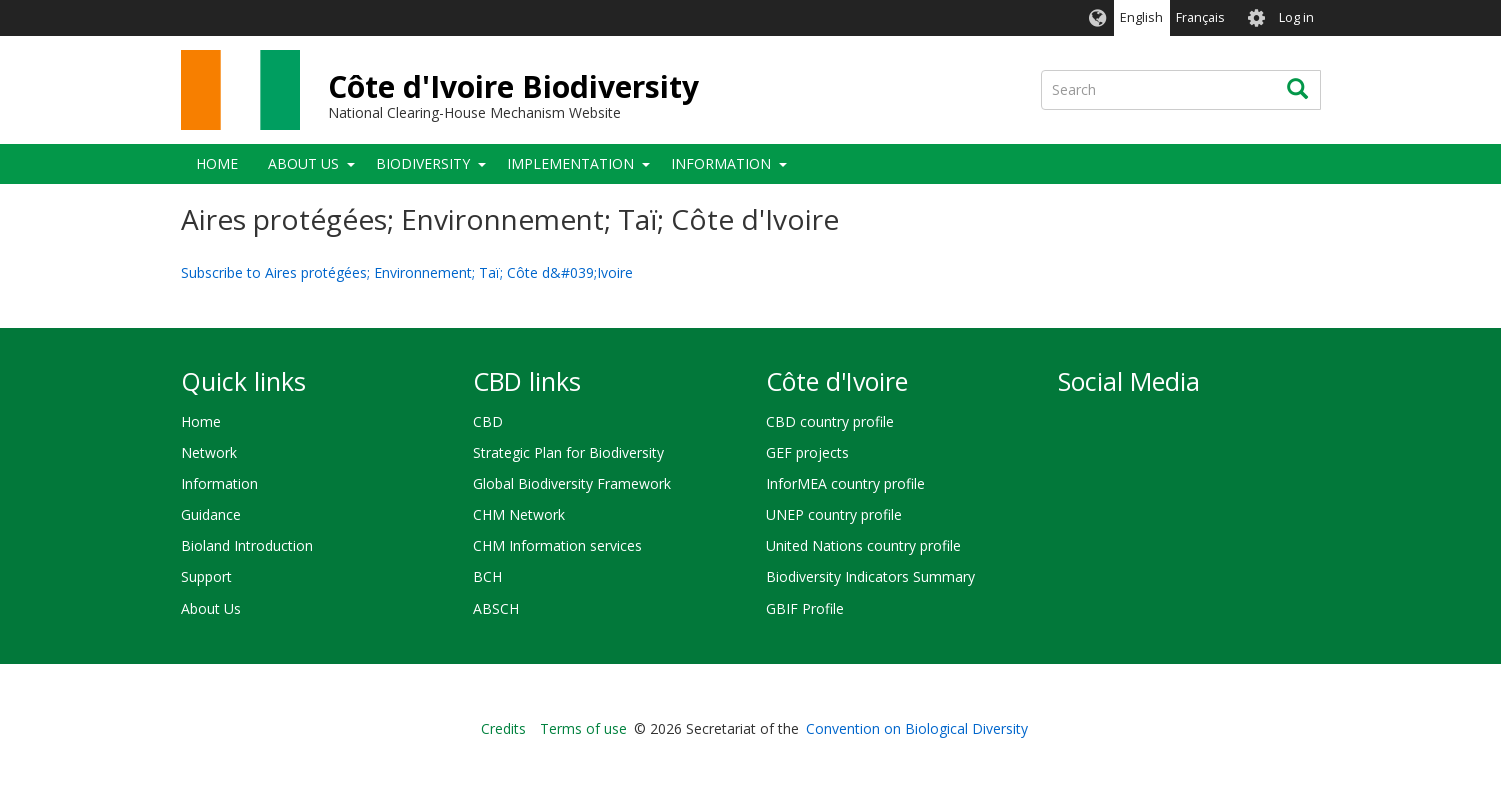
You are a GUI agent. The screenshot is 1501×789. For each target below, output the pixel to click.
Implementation (570, 163)
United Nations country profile (863, 545)
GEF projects (807, 452)
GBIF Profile (805, 608)
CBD (488, 421)
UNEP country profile (834, 514)
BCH (487, 576)
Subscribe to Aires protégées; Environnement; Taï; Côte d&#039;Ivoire (407, 272)
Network (209, 452)
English (1141, 17)
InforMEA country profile (845, 483)
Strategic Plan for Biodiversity (568, 452)
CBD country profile (830, 421)
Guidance (211, 514)
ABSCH (496, 608)
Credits (503, 728)
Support (206, 576)
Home (217, 163)
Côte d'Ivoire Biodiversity (513, 86)
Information (721, 163)
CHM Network (519, 514)
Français (1200, 17)
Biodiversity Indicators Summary (870, 576)
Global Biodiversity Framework (572, 483)
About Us (303, 163)
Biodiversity (423, 163)
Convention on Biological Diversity (917, 728)
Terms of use (583, 728)
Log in (1296, 17)
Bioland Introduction (247, 545)
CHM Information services (557, 545)
